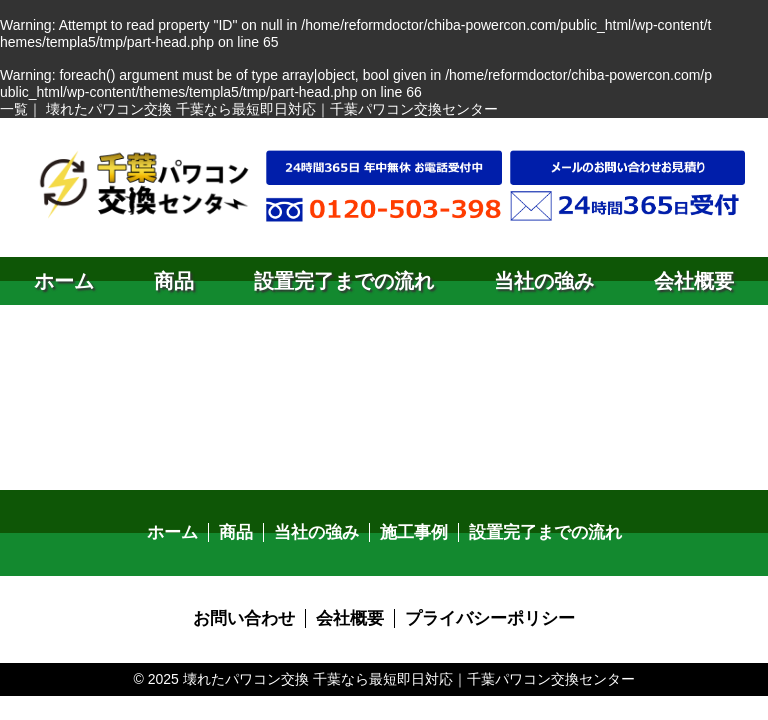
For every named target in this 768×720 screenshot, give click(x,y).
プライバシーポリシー (485, 617)
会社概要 (694, 281)
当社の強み (544, 281)
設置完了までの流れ (344, 281)
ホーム (64, 281)
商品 (174, 281)
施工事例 (413, 532)
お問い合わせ (251, 617)
